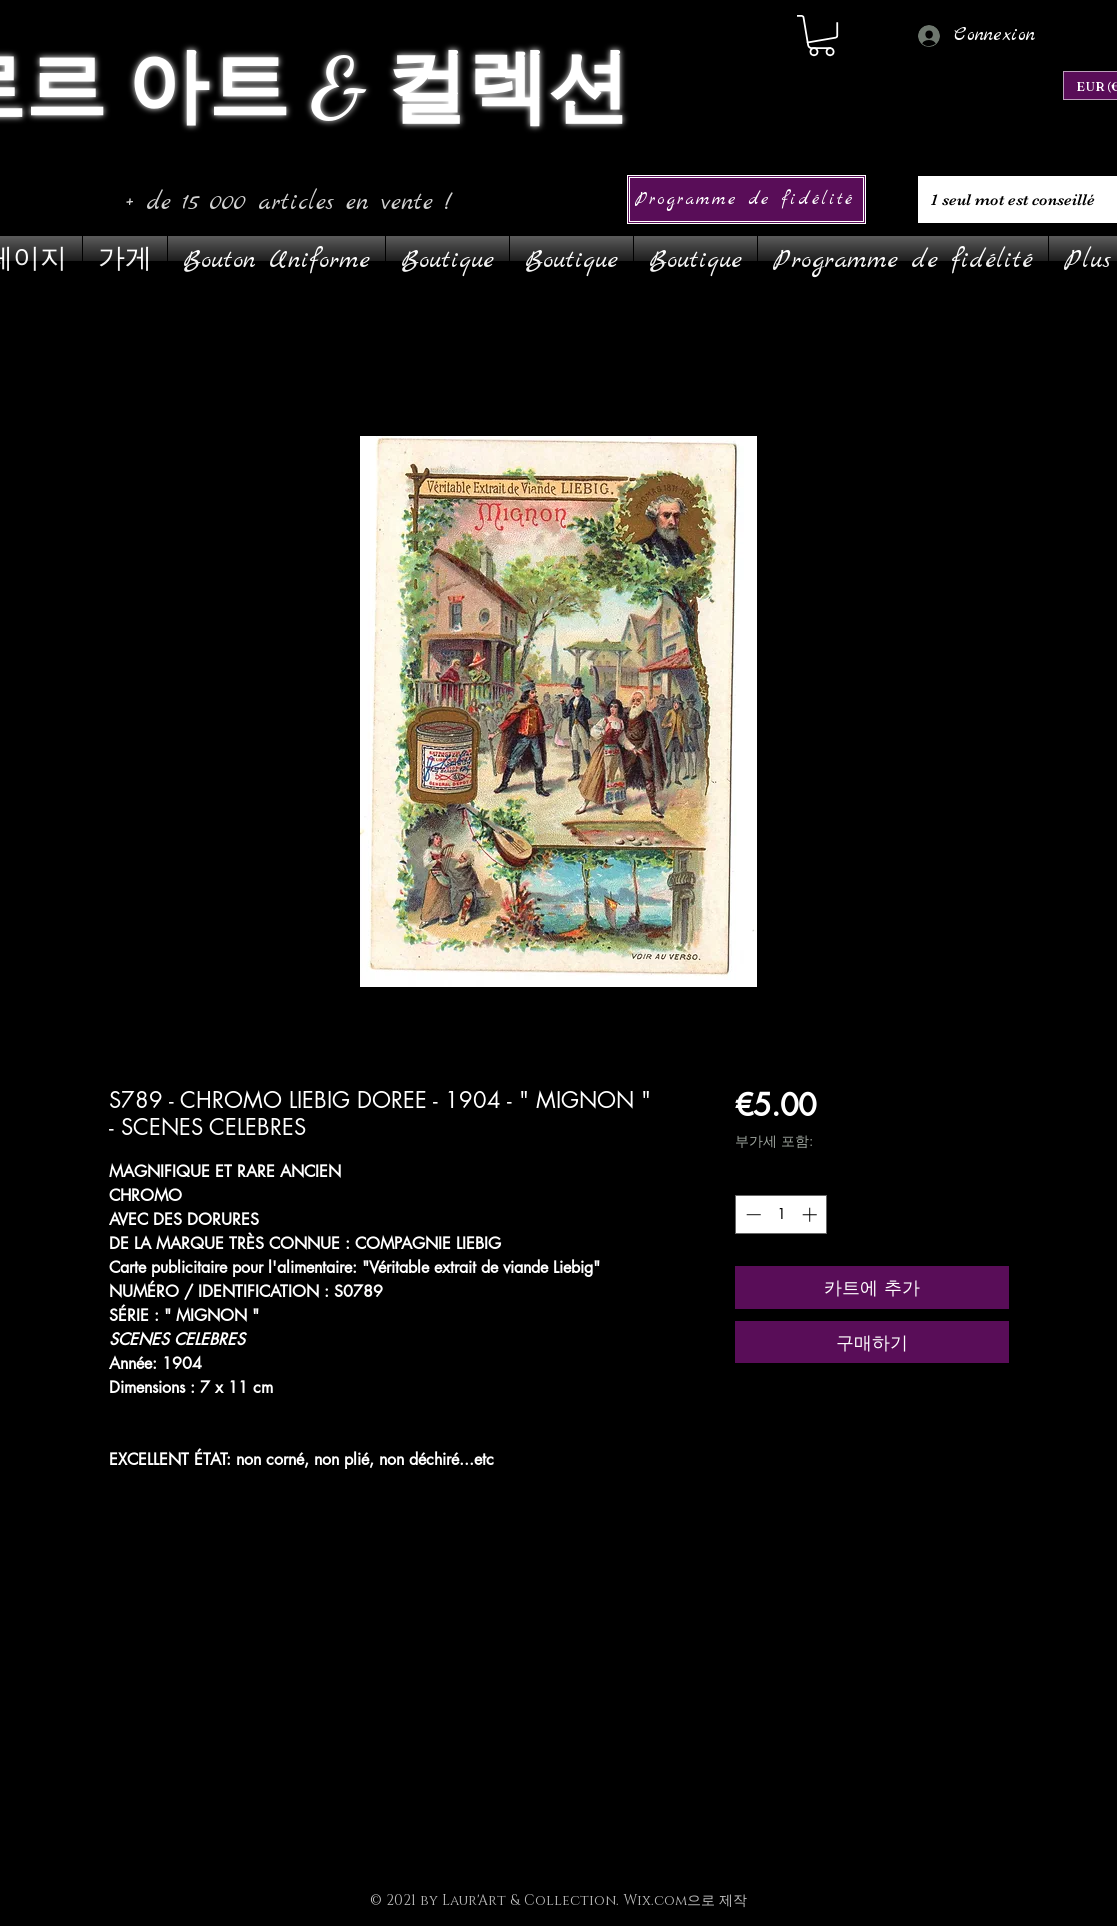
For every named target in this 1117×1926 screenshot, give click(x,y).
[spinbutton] (781, 1214)
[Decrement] (751, 1214)
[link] (821, 35)
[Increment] (811, 1214)
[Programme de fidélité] (746, 199)
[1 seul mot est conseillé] (1015, 199)
